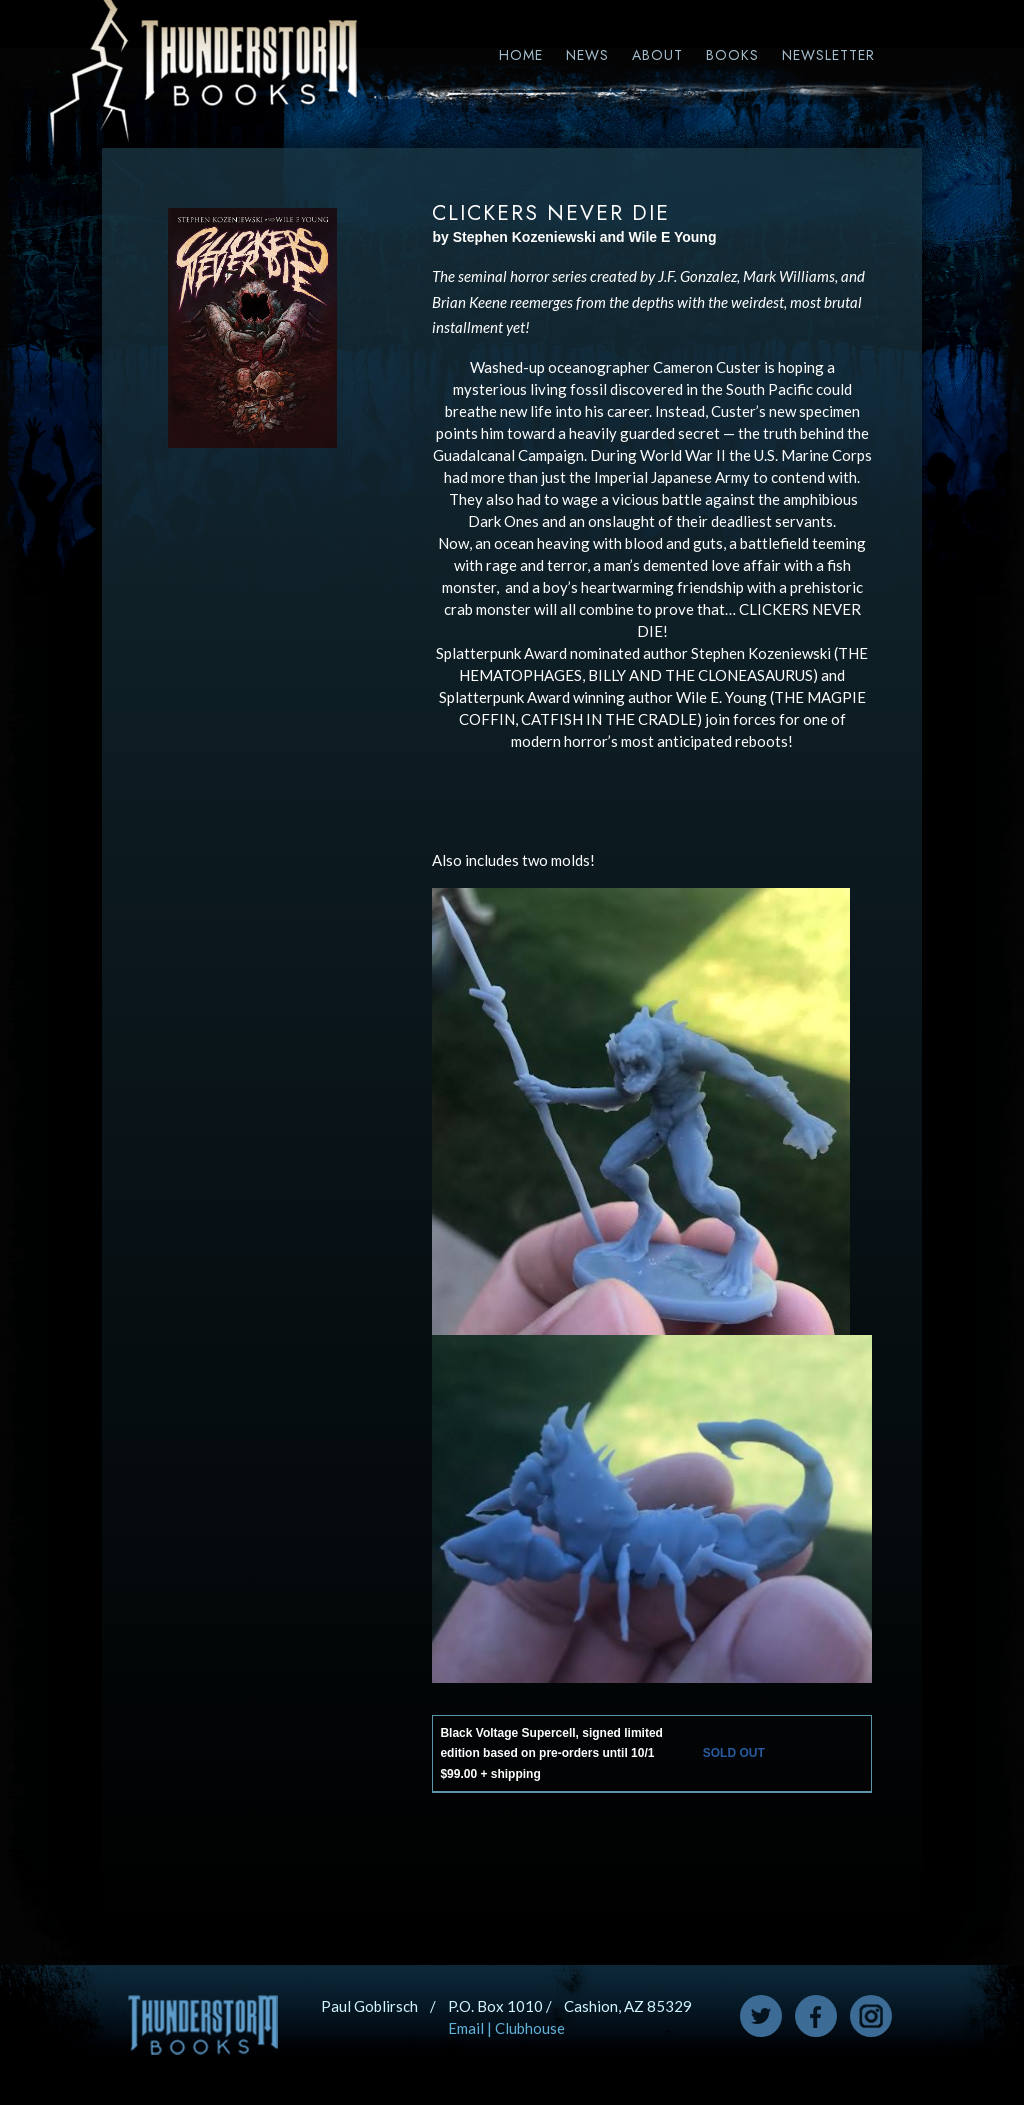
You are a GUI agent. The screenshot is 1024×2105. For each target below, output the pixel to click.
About (657, 55)
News (587, 55)
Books (732, 55)
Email (466, 2028)
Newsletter (828, 55)
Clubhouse (530, 2028)
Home (521, 55)
